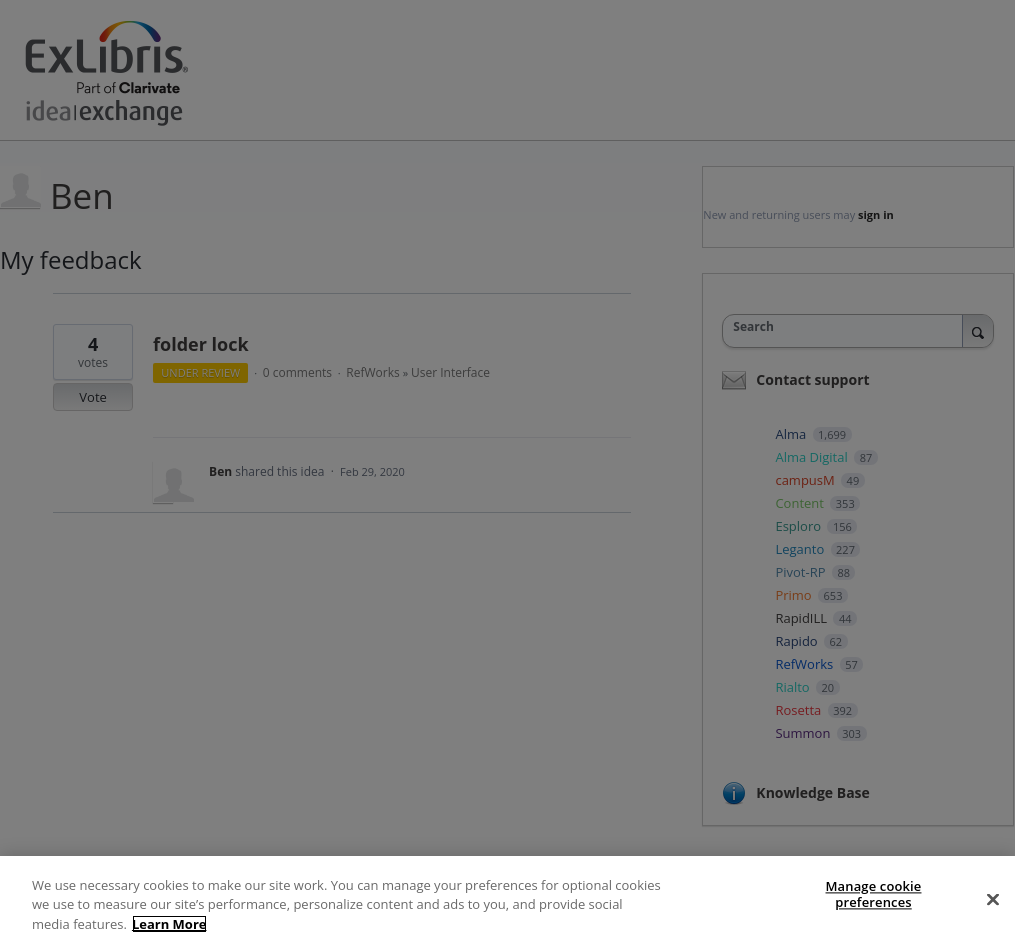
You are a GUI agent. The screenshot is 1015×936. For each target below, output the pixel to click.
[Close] (993, 912)
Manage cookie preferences (874, 907)
